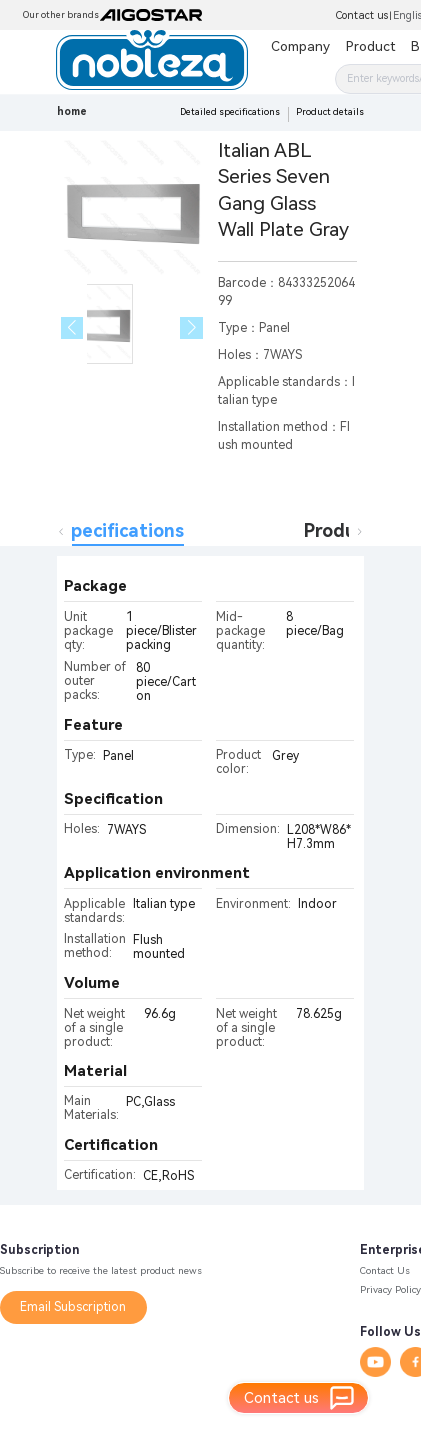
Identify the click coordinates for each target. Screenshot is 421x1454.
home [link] (72, 111)
